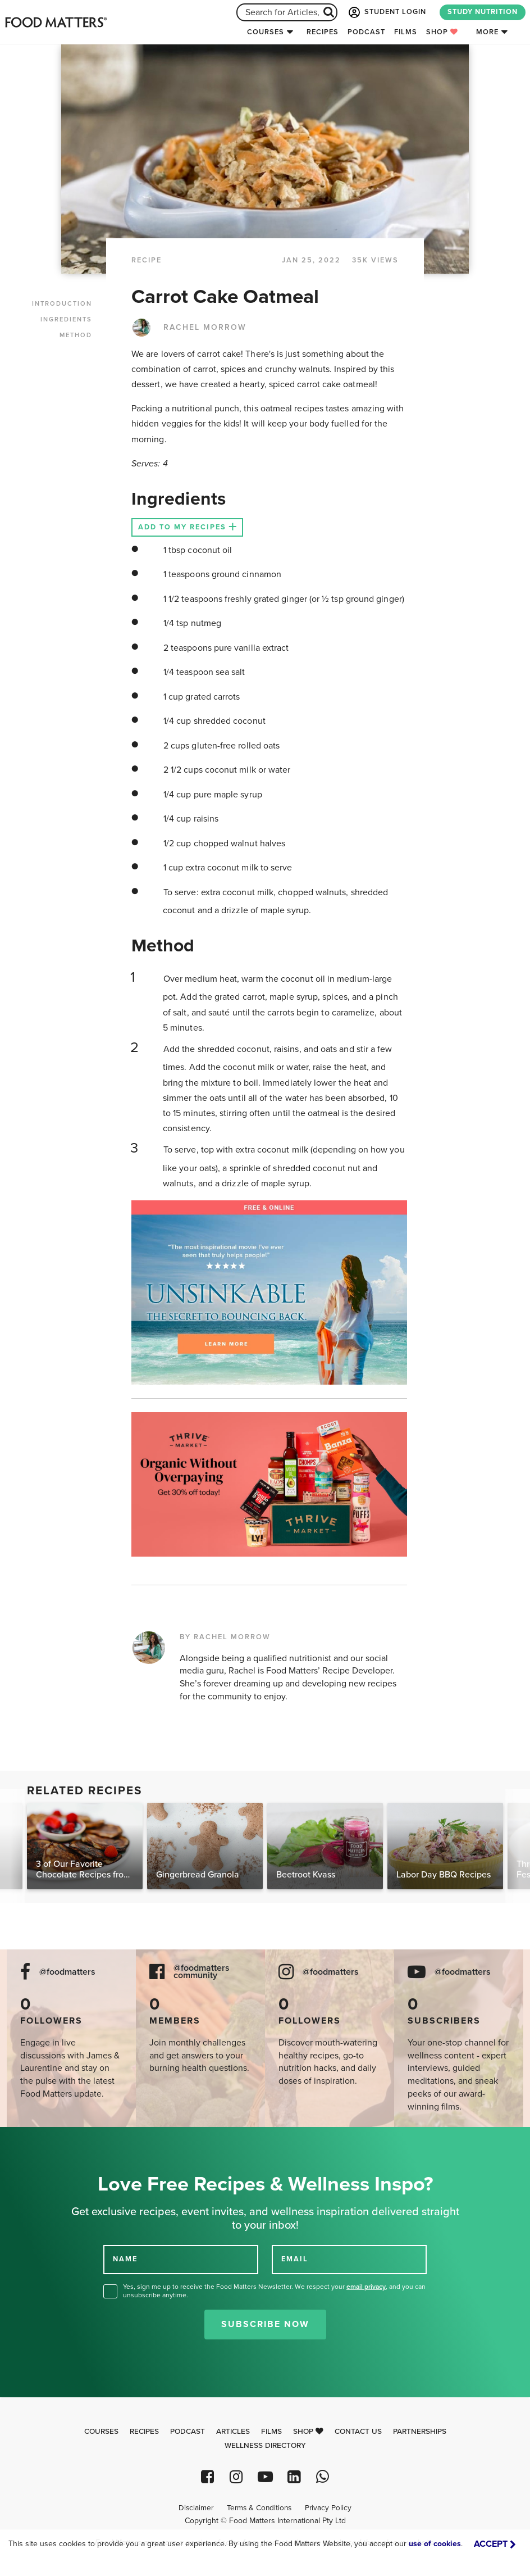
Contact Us (358, 2431)
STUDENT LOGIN (386, 12)
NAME (125, 2259)
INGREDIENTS (66, 319)
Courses (265, 32)
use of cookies (435, 2543)
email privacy (366, 2287)
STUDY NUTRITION (482, 11)
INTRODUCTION (62, 303)
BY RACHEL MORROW (225, 1636)
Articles (233, 2431)
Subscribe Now (265, 2324)
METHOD (76, 335)
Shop (442, 32)
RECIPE (146, 260)
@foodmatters (67, 1972)
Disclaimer (196, 2508)
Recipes (323, 32)
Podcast (366, 32)
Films (405, 32)
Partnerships (419, 2431)
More (487, 32)
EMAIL (294, 2259)
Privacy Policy (328, 2508)
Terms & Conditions (259, 2508)
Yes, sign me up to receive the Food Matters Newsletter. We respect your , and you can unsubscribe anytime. (274, 2291)
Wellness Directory (265, 2445)
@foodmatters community (201, 1972)
